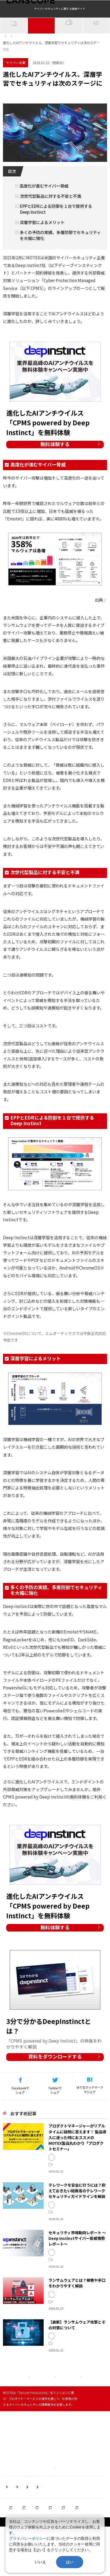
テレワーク (96, 2266)
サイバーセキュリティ (20, 115)
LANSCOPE (62, 2210)
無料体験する (55, 465)
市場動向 (80, 2266)
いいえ (40, 2562)
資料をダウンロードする (55, 2090)
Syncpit (59, 2201)
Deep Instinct (78, 115)
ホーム (8, 53)
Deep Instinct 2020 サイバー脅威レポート (68, 623)
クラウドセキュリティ (68, 46)
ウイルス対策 (52, 115)
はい (69, 2562)
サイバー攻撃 (41, 47)
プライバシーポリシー (28, 2538)
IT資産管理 (13, 47)
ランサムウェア (64, 2314)
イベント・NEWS (96, 47)
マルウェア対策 (64, 2323)
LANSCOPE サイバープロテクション (78, 2205)
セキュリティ (63, 2266)
